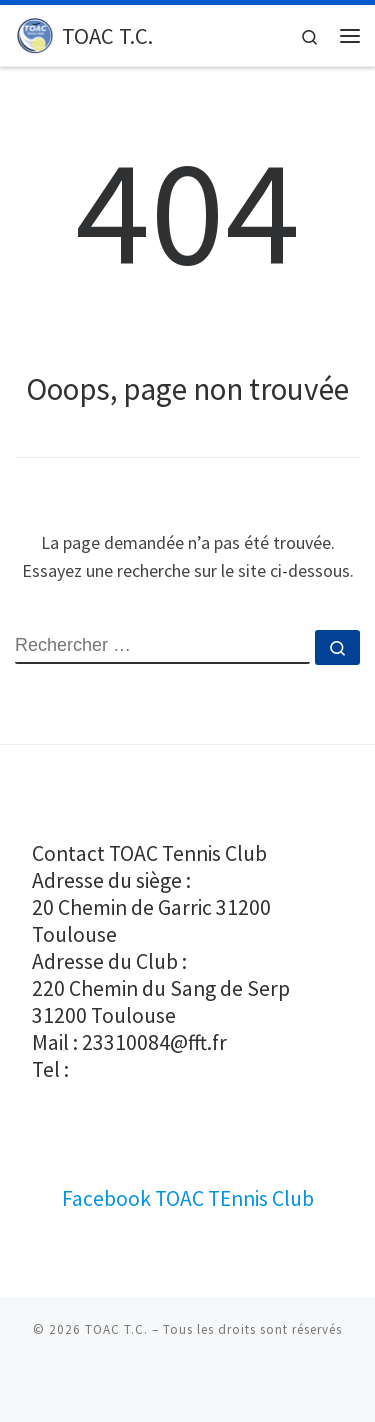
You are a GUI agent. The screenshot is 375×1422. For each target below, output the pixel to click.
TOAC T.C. (116, 1329)
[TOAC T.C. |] (35, 33)
